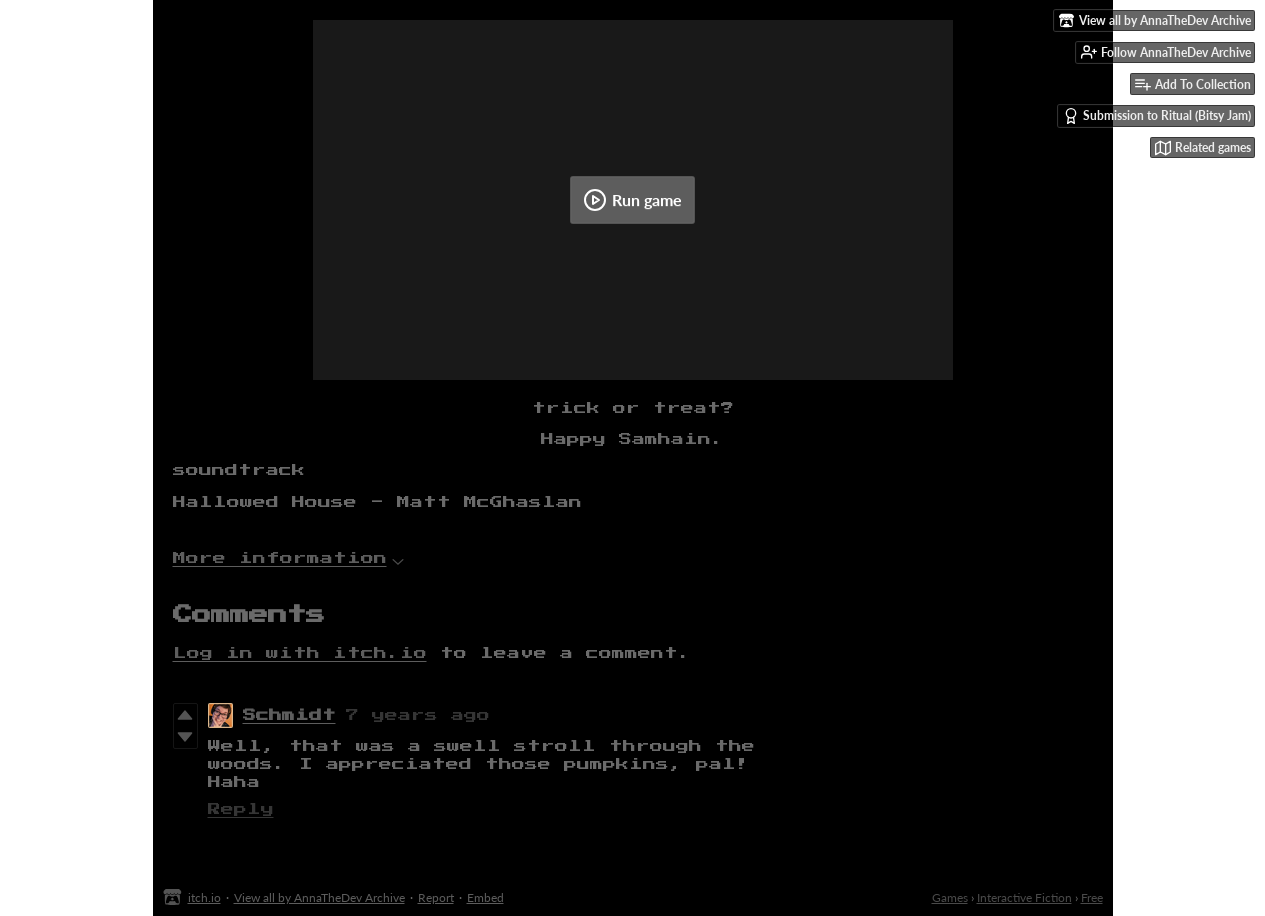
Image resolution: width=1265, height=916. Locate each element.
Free (1092, 897)
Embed (485, 897)
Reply (241, 809)
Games (950, 897)
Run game (632, 200)
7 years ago (418, 715)
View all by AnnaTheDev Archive (319, 897)
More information (288, 558)
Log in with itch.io (300, 653)
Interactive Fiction (1024, 897)
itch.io (204, 897)
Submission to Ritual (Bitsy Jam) (1157, 116)
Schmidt (289, 715)
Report (436, 897)
